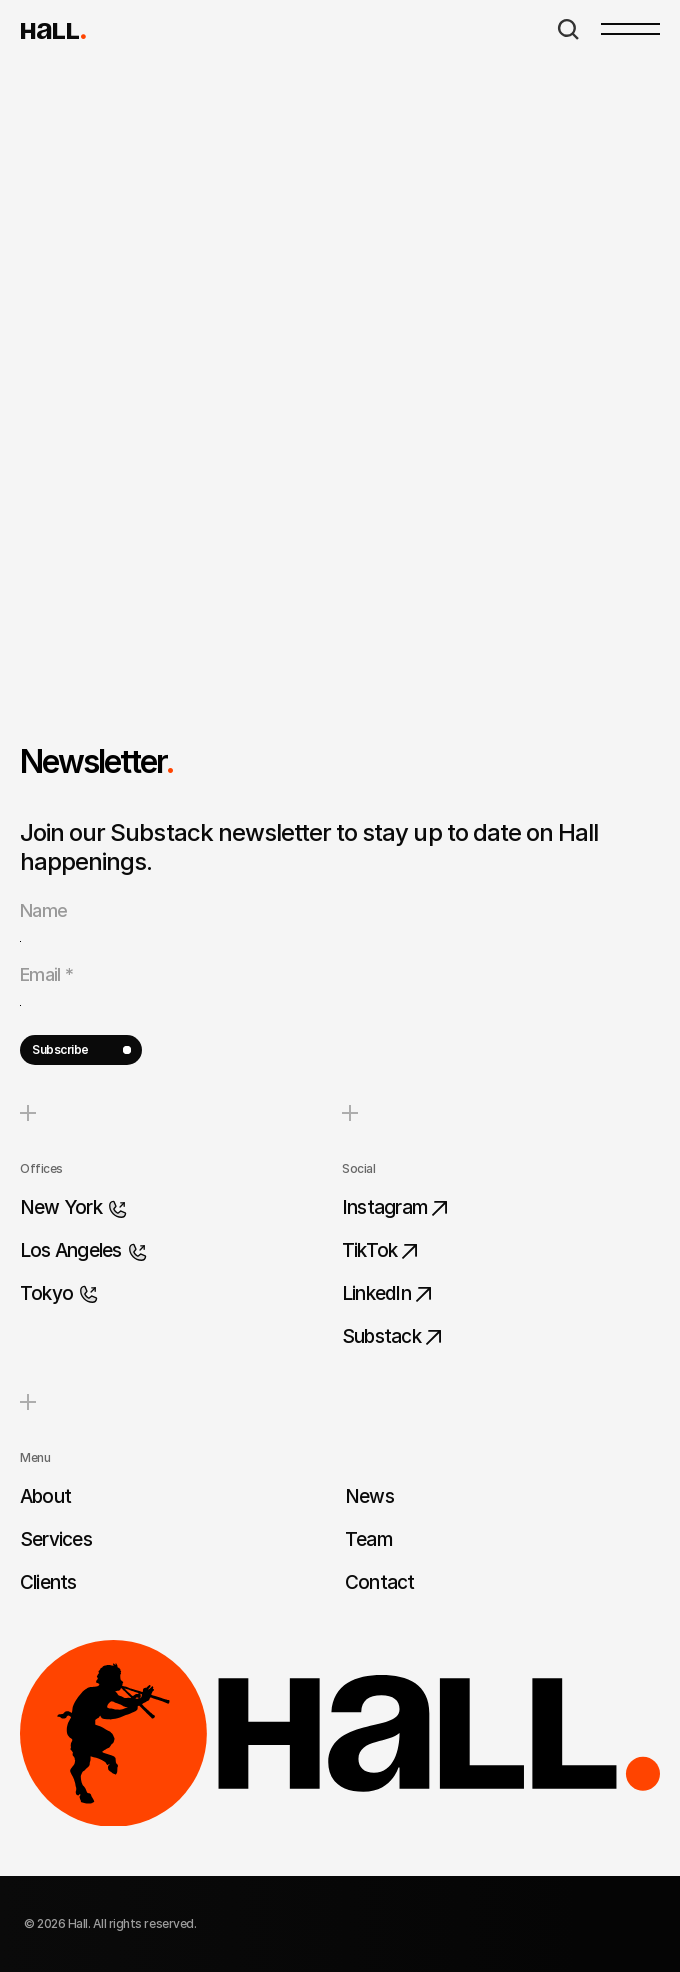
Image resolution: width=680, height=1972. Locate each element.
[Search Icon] (568, 29)
